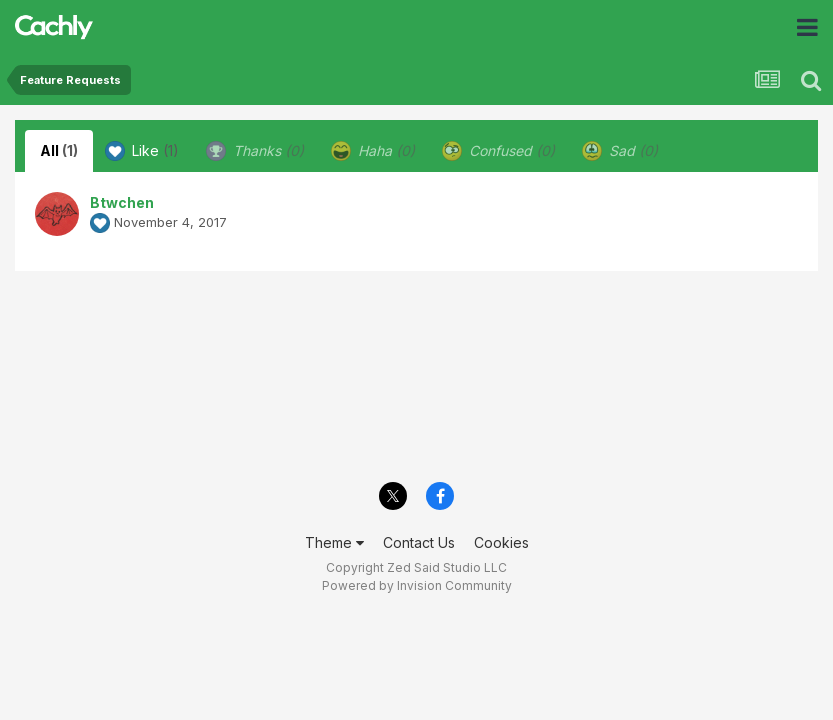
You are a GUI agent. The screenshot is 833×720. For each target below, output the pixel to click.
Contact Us (419, 542)
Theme (334, 542)
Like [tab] (142, 151)
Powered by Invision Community (417, 585)
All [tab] (59, 150)
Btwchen (122, 202)
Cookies (501, 542)
